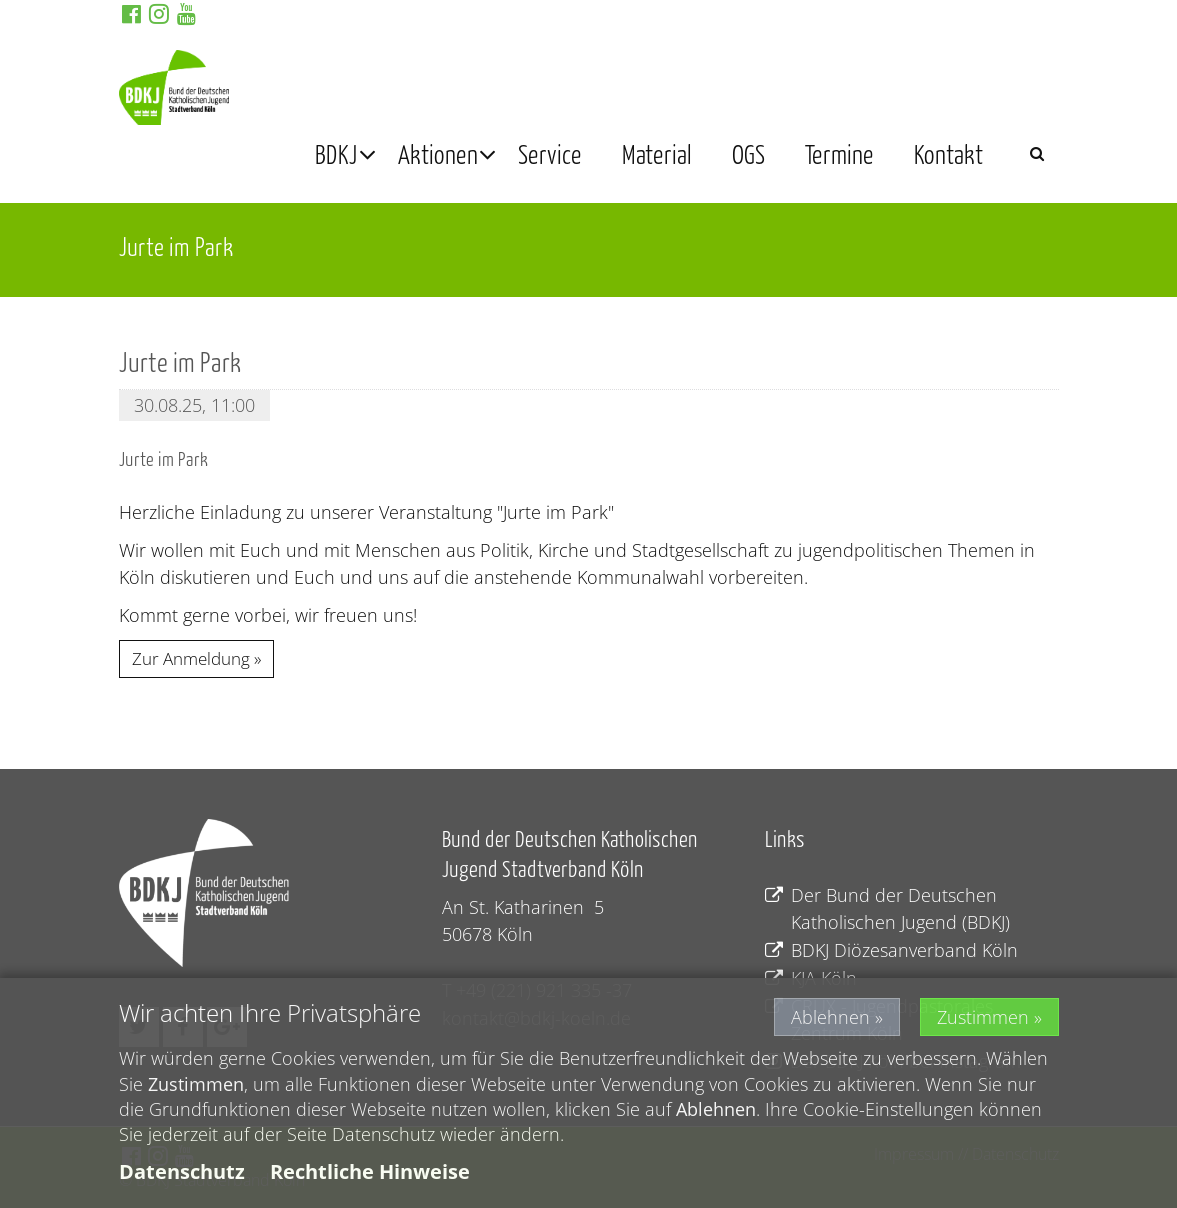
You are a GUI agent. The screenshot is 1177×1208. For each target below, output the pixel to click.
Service (550, 153)
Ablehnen (830, 1018)
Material (657, 153)
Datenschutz (182, 1171)
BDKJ (336, 153)
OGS (748, 153)
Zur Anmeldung (191, 658)
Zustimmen (983, 1018)
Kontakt (948, 153)
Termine (839, 153)
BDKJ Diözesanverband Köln (891, 951)
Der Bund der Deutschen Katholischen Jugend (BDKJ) (887, 909)
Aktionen (438, 153)
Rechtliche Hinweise (370, 1171)
